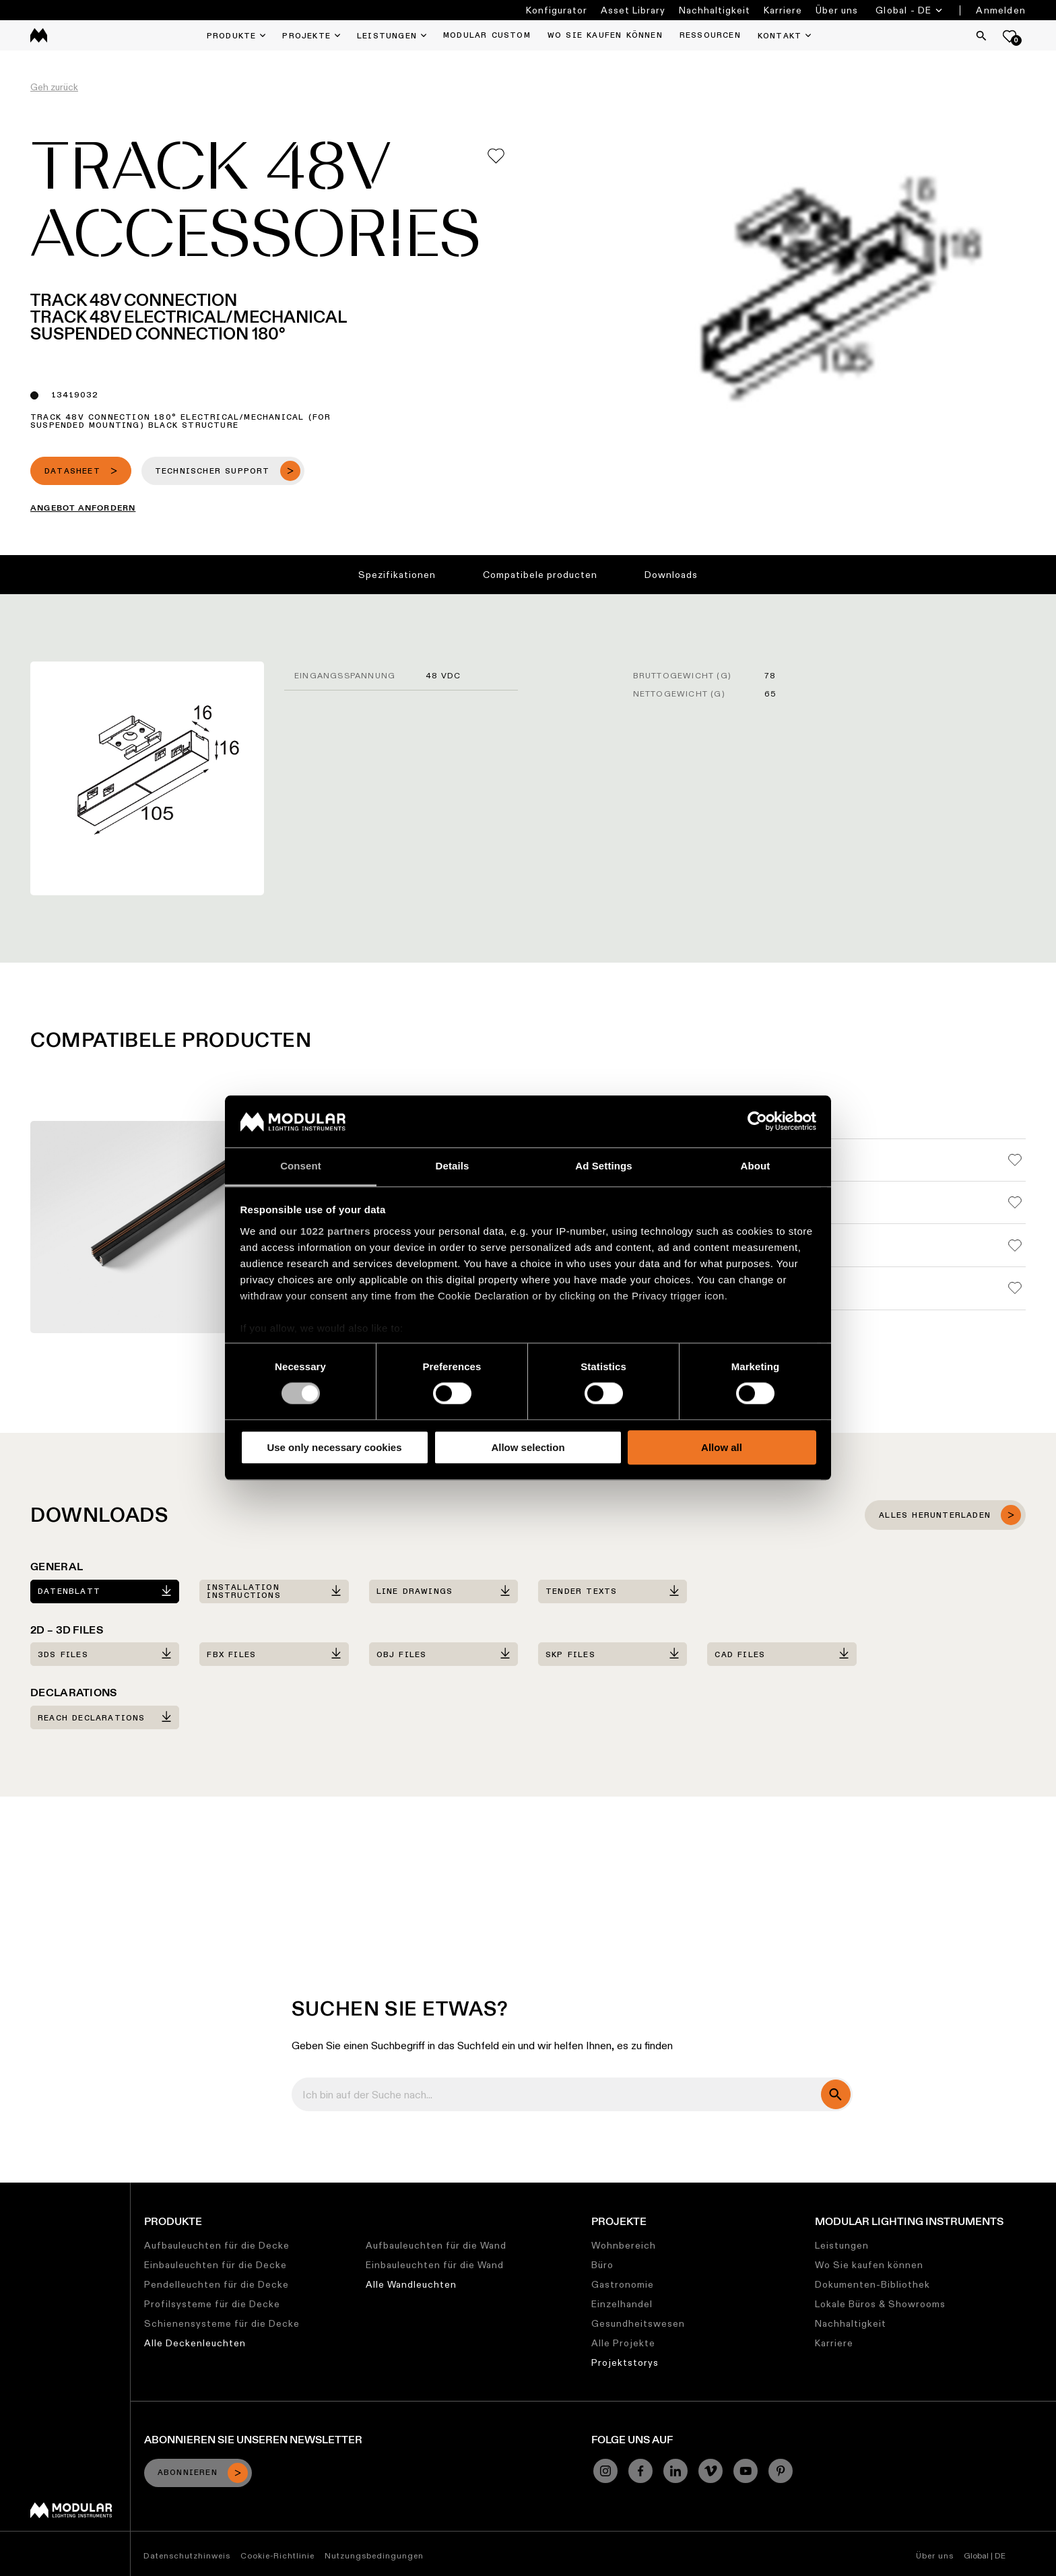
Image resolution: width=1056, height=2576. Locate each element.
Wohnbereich (623, 2245)
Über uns (837, 10)
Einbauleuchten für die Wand (435, 2265)
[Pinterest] (780, 2471)
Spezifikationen (397, 575)
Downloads (671, 575)
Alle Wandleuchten (411, 2284)
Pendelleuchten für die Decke (216, 2284)
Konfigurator (556, 10)
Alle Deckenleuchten (195, 2343)
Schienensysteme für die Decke (222, 2323)
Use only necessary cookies (334, 1447)
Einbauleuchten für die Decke (215, 2265)
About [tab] (755, 1165)
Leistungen (842, 2245)
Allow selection (527, 1447)
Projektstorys (625, 2362)
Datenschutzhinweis (186, 2555)
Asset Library (633, 10)
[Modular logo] (71, 2515)
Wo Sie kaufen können (869, 2265)
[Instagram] (605, 2471)
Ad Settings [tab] (603, 1165)
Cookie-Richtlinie (277, 2555)
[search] (836, 2094)
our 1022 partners (325, 1231)
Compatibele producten (540, 575)
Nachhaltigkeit (714, 10)
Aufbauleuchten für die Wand (436, 2245)
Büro (602, 2265)
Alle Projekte (623, 2343)
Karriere (783, 10)
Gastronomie (622, 2284)
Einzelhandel (622, 2304)
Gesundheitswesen (638, 2323)
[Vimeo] (710, 2471)
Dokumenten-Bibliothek (872, 2284)
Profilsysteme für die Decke (212, 2304)
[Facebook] (640, 2471)
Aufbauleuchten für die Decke (217, 2245)
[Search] (981, 35)
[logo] (38, 35)
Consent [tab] (300, 1165)
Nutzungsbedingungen (374, 2555)
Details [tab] (452, 1165)
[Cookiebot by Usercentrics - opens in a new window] (757, 1122)
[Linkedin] (675, 2471)
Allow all (721, 1447)
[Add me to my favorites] (496, 156)
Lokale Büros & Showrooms (880, 2304)
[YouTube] (745, 2471)
